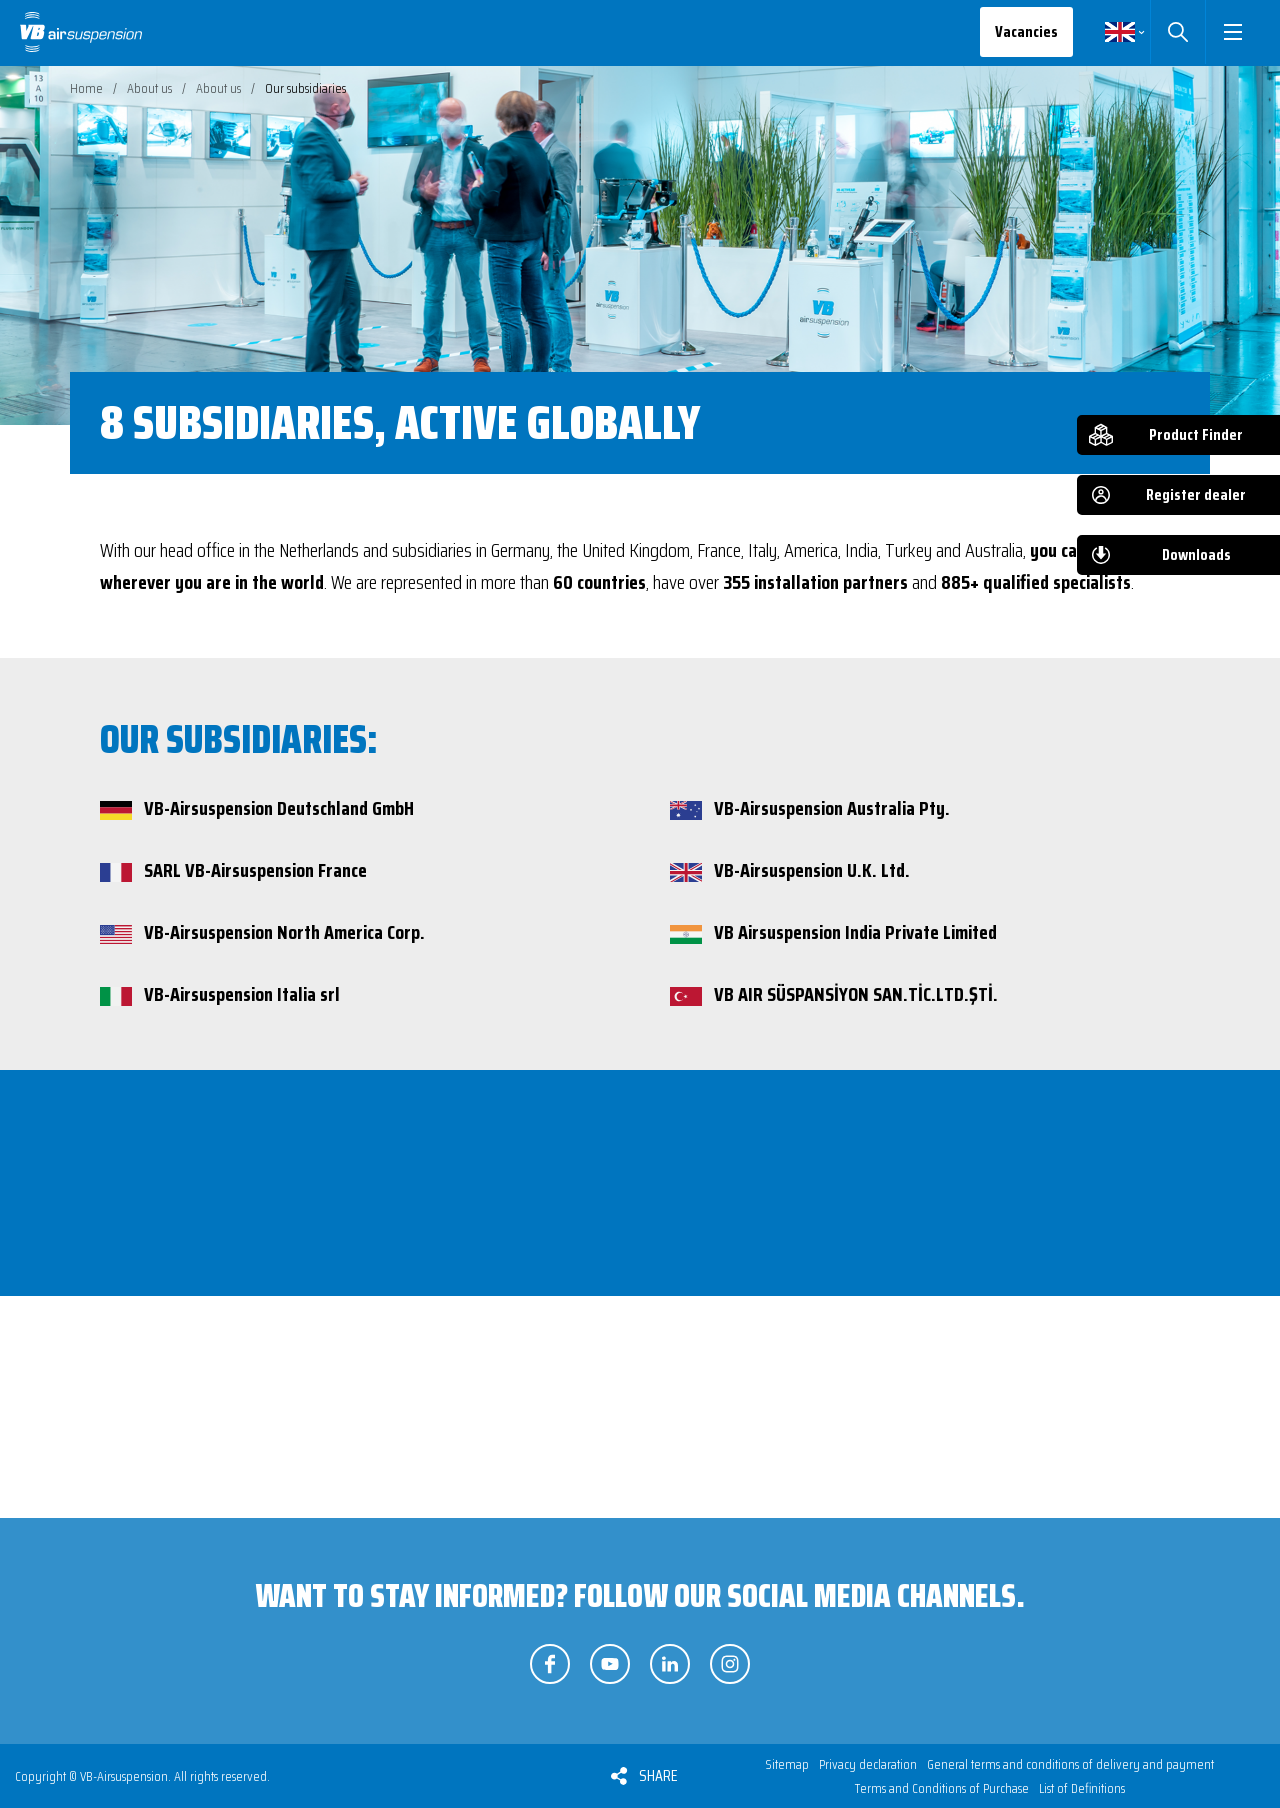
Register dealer (1196, 494)
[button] (1232, 32)
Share (658, 1775)
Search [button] (1177, 32)
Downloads (1196, 554)
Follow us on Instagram (730, 1664)
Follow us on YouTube (610, 1664)
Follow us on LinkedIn (670, 1664)
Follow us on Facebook (550, 1664)
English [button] (1120, 32)
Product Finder (1196, 434)
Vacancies (1026, 31)
